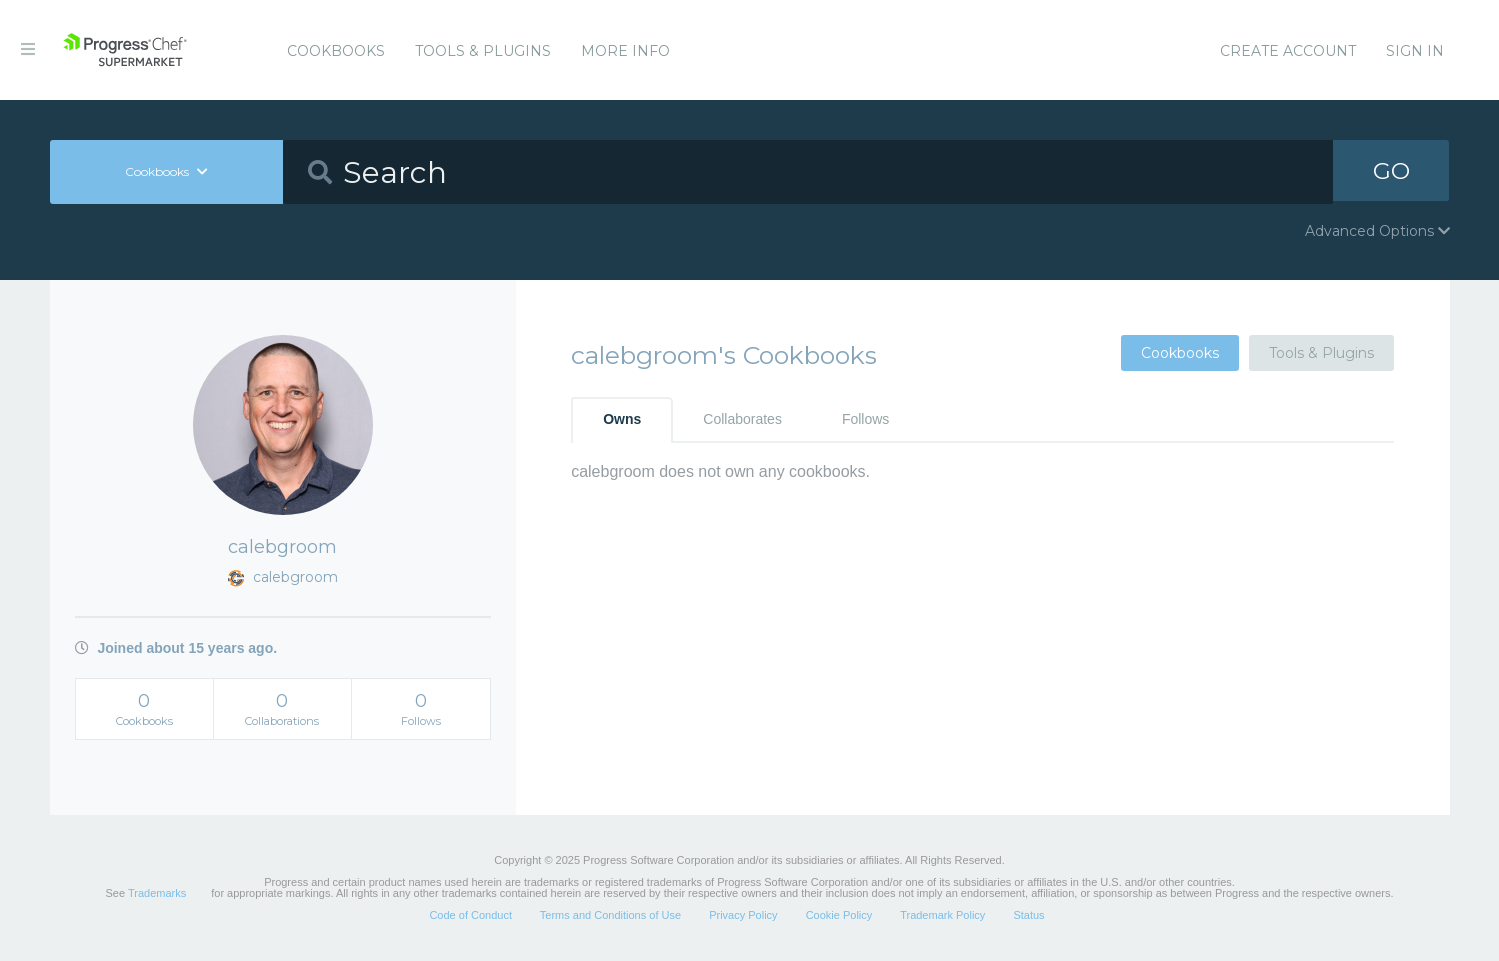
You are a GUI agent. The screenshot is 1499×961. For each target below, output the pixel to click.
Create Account (1288, 51)
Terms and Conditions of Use (610, 915)
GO (1391, 171)
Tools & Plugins (483, 51)
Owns (622, 419)
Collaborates (742, 419)
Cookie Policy (839, 915)
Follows (865, 419)
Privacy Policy (743, 915)
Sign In (1415, 51)
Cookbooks (336, 51)
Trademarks (157, 893)
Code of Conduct (470, 915)
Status (1028, 915)
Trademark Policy (942, 915)
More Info (625, 51)
